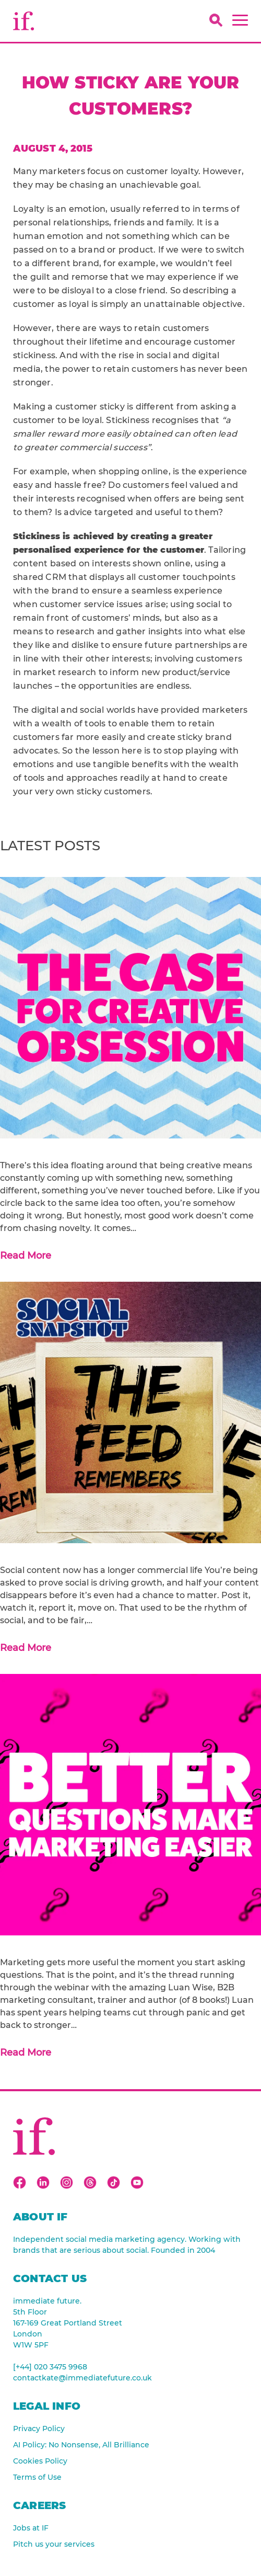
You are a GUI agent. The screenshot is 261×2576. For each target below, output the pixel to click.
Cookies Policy (40, 2461)
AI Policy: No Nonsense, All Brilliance (81, 2444)
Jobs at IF (31, 2528)
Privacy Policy (39, 2428)
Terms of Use (37, 2477)
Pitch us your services (53, 2544)
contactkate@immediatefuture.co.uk (82, 2378)
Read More (25, 1255)
